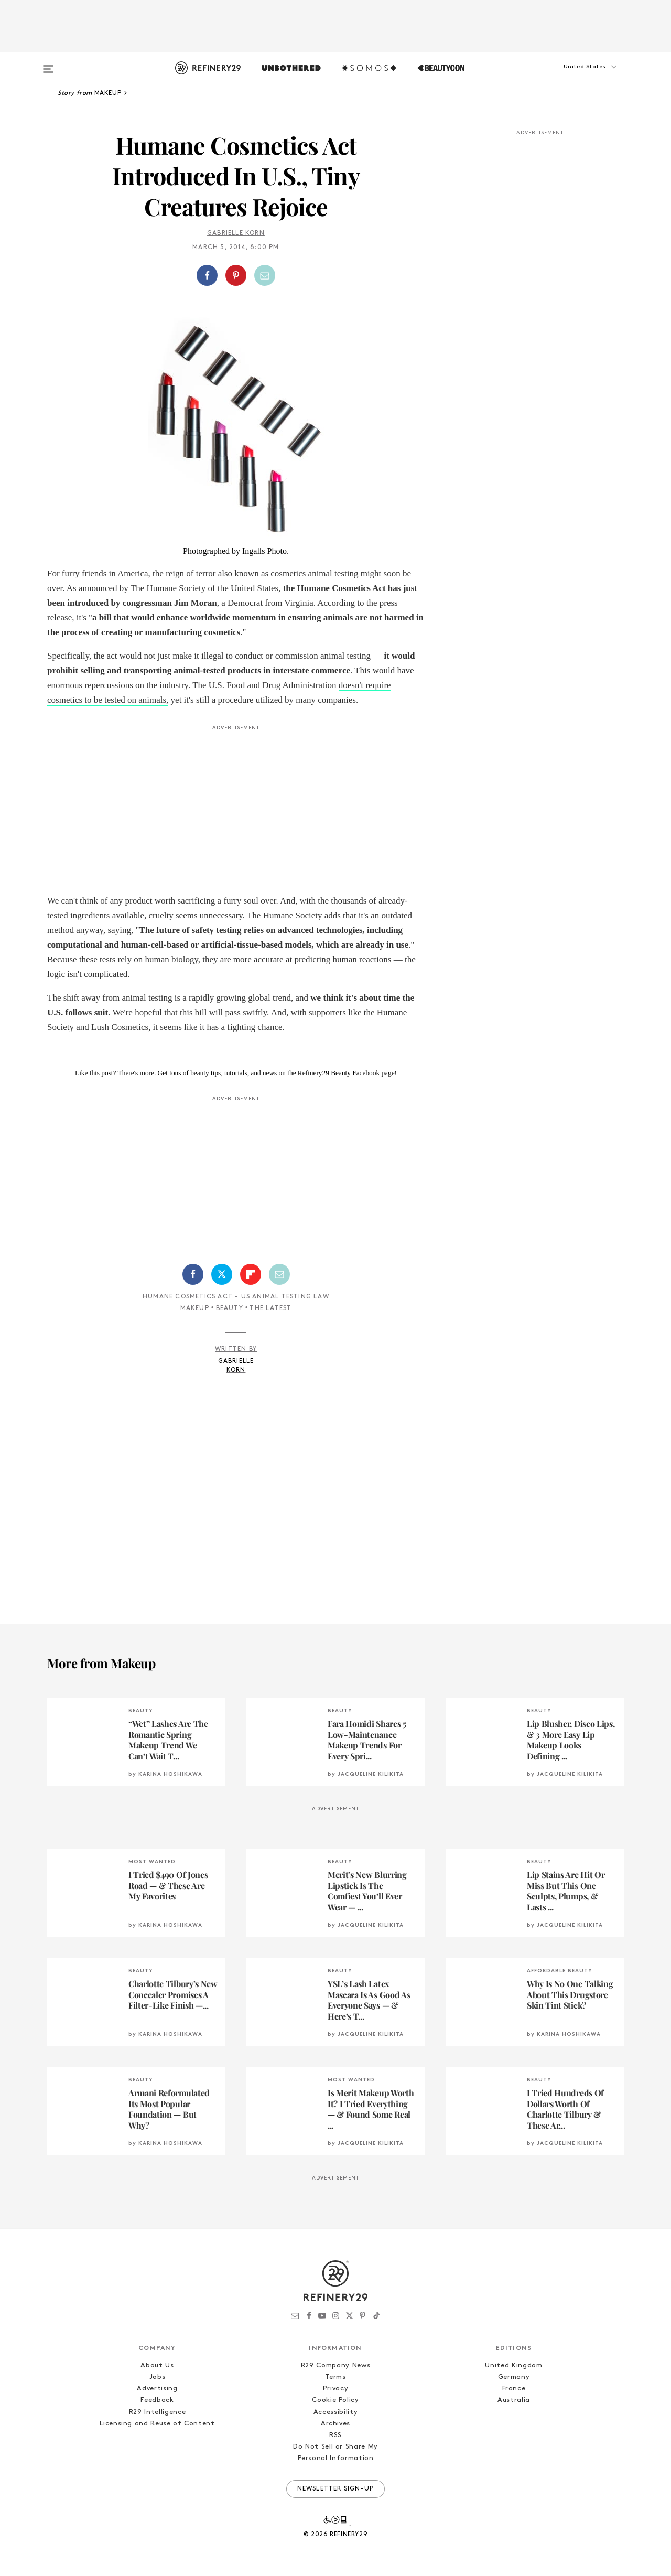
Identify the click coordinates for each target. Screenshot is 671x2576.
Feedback (157, 2400)
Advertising (157, 2388)
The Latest (270, 1308)
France (514, 2388)
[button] (571, 77)
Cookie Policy (335, 2400)
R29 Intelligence (157, 2412)
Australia (513, 2400)
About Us (157, 2365)
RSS (335, 2435)
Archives (335, 2423)
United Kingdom (513, 2365)
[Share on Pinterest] (235, 275)
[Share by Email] (264, 275)
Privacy (336, 2388)
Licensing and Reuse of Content (157, 2423)
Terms (335, 2377)
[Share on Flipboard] (250, 1274)
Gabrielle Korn (236, 233)
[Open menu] (48, 64)
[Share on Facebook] (207, 275)
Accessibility (335, 2412)
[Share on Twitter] (221, 1274)
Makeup (194, 1308)
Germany (514, 2377)
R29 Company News (335, 2365)
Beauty (229, 1308)
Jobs (157, 2377)
